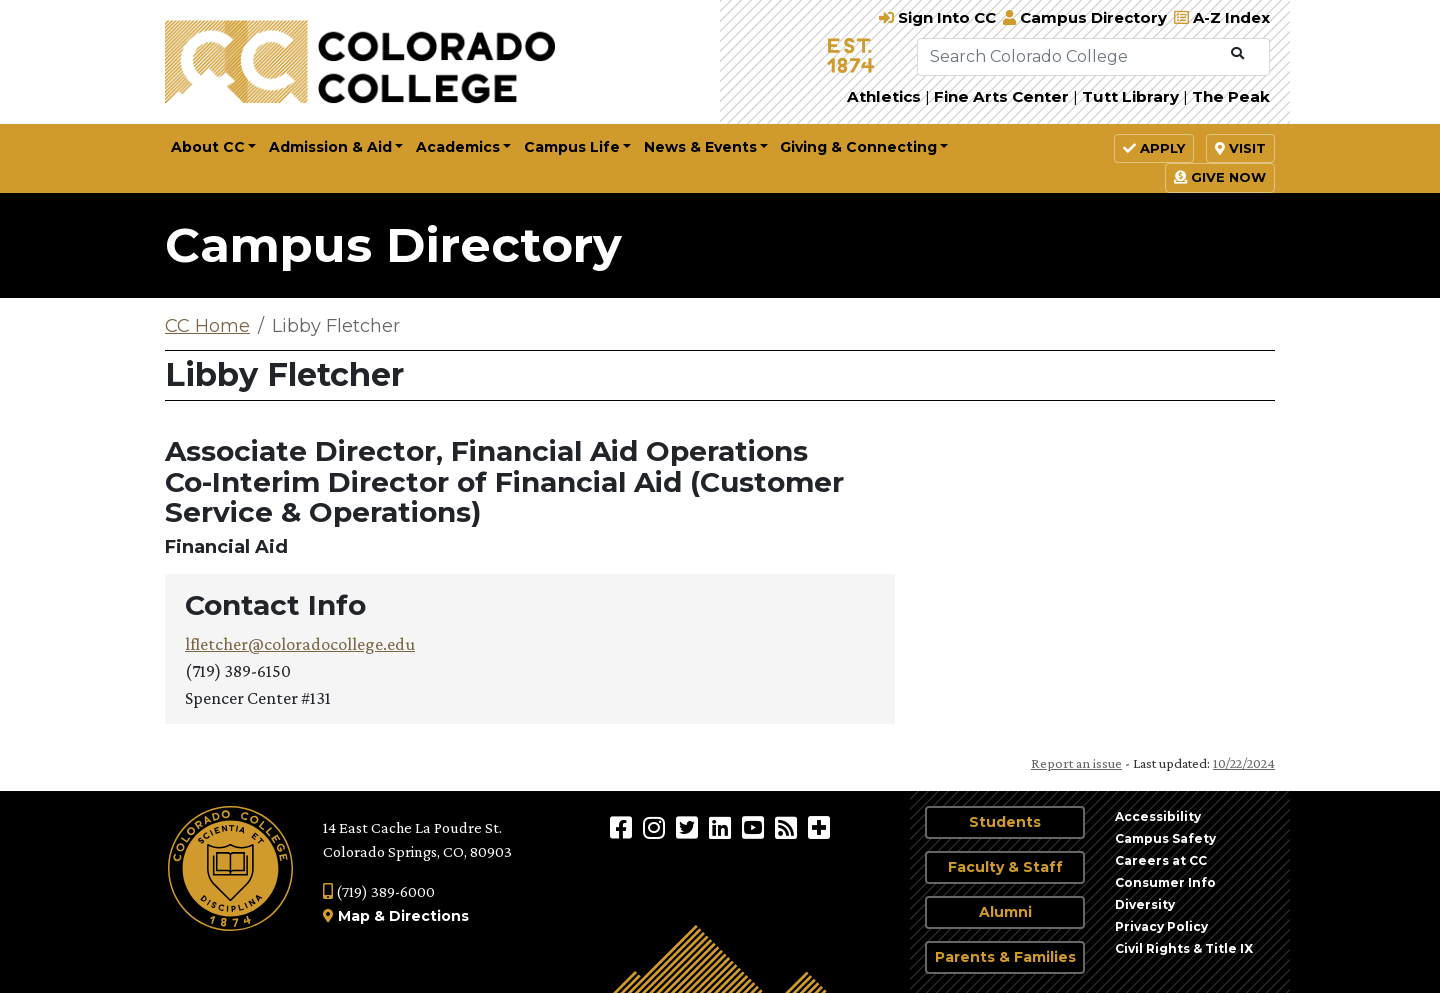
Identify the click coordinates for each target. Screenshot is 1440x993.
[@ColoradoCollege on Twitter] (689, 827)
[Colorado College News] (788, 827)
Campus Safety (1165, 838)
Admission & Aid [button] (330, 147)
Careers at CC (1161, 860)
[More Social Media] (819, 827)
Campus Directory (393, 245)
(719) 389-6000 (379, 891)
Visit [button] (1240, 148)
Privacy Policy (1161, 926)
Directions (429, 916)
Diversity (1145, 904)
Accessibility (1158, 816)
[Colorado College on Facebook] (623, 827)
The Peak (1231, 96)
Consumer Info (1165, 882)
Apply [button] (1154, 148)
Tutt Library (1130, 96)
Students (1005, 822)
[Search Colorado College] (1070, 57)
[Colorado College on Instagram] (656, 827)
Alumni (1005, 912)
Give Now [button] (1220, 177)
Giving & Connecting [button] (858, 147)
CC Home (207, 326)
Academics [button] (458, 147)
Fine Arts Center (1001, 96)
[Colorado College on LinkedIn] (722, 827)
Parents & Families (1005, 957)
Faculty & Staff (1005, 867)
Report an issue (1076, 763)
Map (354, 916)
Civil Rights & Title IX (1184, 948)
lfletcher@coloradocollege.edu (300, 644)
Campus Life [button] (572, 147)
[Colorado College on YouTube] (755, 827)
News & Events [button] (700, 147)
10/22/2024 (1244, 763)
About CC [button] (208, 147)
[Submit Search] (1237, 54)
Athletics (884, 96)
